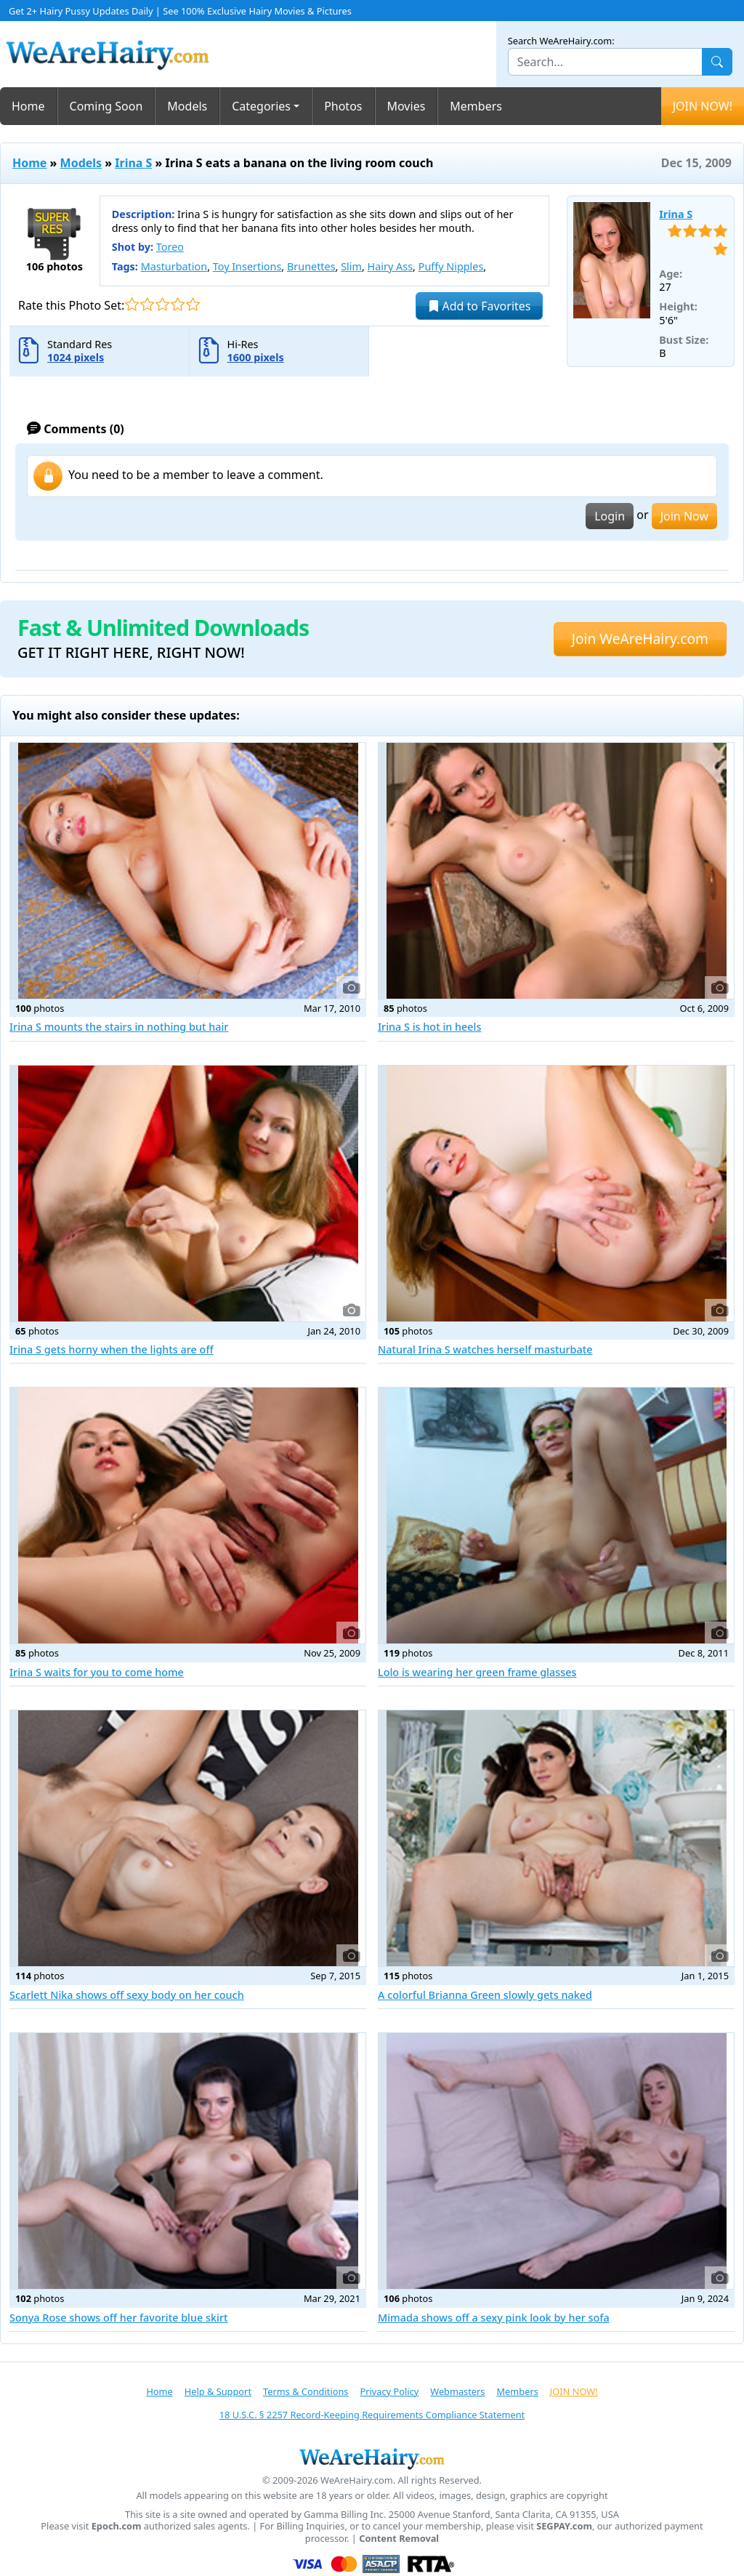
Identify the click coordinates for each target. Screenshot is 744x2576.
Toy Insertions (247, 266)
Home (28, 106)
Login (609, 516)
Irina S (133, 163)
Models (187, 106)
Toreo (170, 247)
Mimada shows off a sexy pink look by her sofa (494, 2318)
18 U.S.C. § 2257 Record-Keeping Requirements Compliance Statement (372, 2414)
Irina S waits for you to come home (96, 1672)
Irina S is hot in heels (429, 1027)
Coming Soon (106, 106)
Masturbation (174, 266)
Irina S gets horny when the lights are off (111, 1349)
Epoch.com (117, 2526)
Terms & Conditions (305, 2391)
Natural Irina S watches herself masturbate (485, 1349)
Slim (351, 266)
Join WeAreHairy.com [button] (640, 638)
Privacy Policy (389, 2391)
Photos (343, 106)
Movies (406, 106)
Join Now (684, 516)
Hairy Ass (390, 266)
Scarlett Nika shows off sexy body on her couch (126, 1995)
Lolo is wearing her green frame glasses (477, 1672)
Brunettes (311, 266)
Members (476, 106)
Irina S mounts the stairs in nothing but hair (118, 1027)
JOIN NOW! (702, 106)
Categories (261, 106)
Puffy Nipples (451, 266)
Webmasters (457, 2391)
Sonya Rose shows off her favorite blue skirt (118, 2318)
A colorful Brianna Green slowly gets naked (485, 1995)
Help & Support (218, 2391)
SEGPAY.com (564, 2526)
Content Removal (399, 2538)
